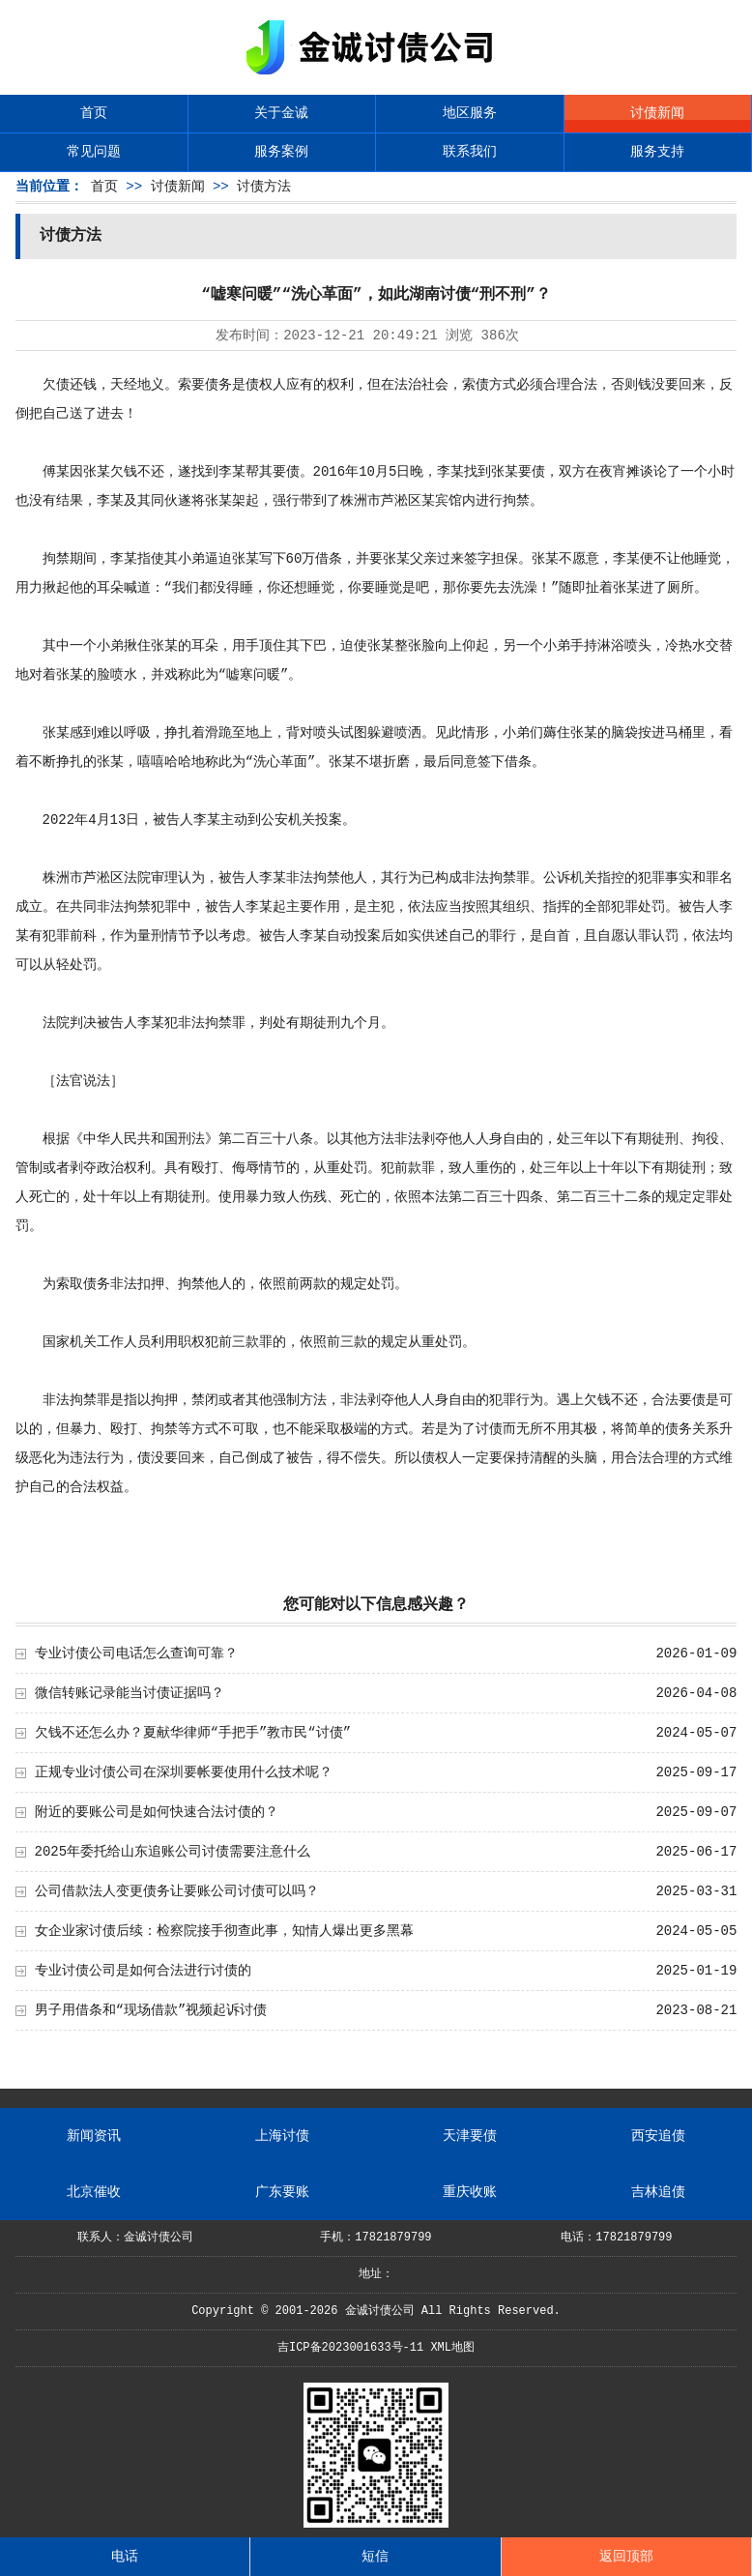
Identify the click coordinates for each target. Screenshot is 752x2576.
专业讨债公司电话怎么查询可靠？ (136, 1653)
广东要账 (282, 2192)
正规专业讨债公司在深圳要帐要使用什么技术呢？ (184, 1772)
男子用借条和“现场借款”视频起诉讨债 (151, 2010)
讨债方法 (264, 186)
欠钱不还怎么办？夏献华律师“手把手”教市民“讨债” (193, 1733)
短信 (375, 2556)
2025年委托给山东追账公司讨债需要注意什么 (173, 1851)
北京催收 (94, 2192)
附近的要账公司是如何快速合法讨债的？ (156, 1812)
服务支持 (657, 152)
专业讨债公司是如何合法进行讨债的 (143, 1970)
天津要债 (470, 2136)
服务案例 (281, 152)
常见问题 (94, 152)
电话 (124, 2556)
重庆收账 (470, 2192)
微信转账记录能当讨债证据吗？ (129, 1693)
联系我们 (470, 152)
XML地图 (452, 2348)
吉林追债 (658, 2192)
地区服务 (470, 113)
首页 (93, 113)
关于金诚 (281, 113)
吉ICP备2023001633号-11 (350, 2348)
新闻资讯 (94, 2136)
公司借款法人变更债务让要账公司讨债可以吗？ (177, 1891)
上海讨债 (282, 2136)
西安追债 (658, 2136)
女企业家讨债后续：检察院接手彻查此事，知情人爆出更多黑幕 (224, 1931)
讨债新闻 (657, 113)
